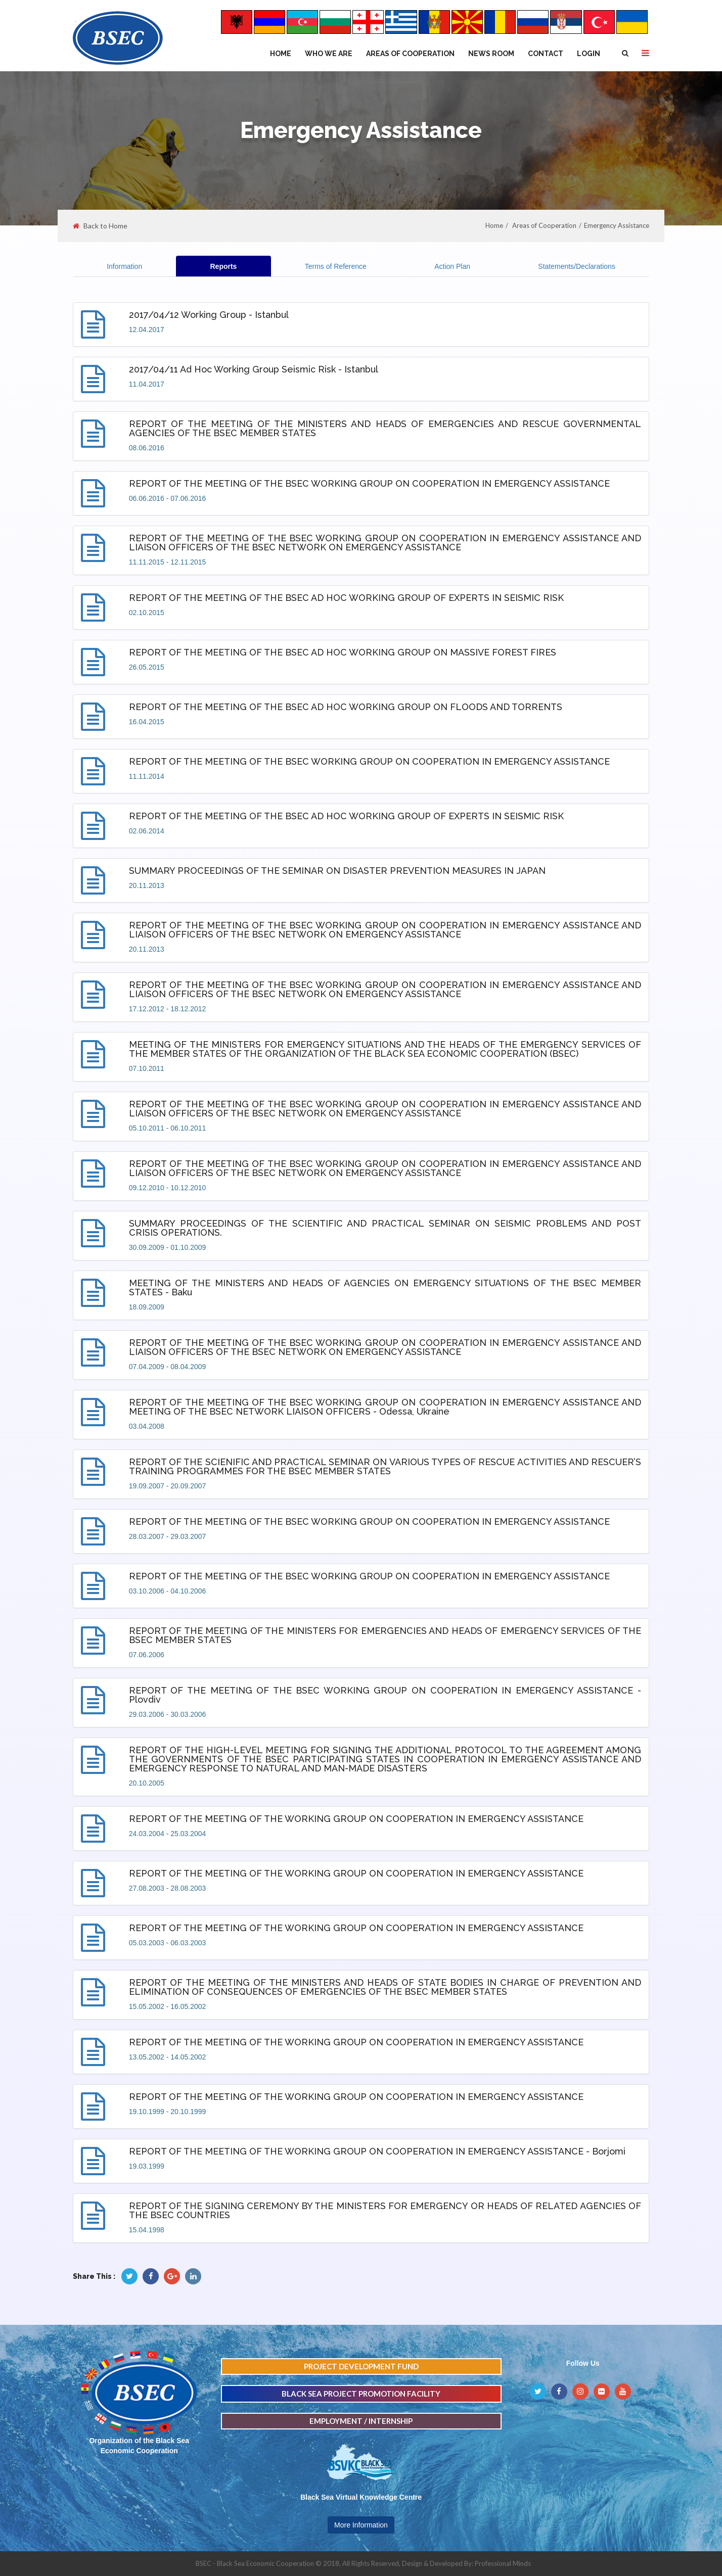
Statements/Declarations (576, 266)
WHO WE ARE (328, 54)
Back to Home (100, 225)
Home (280, 54)
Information (124, 266)
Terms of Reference (336, 266)
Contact (545, 54)
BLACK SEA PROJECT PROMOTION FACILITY (361, 2393)
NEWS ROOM (491, 54)
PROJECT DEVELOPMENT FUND (361, 2366)
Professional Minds (503, 2563)
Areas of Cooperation (410, 54)
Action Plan (452, 266)
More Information (361, 2525)
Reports (223, 266)
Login (588, 54)
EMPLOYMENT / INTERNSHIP (361, 2420)
